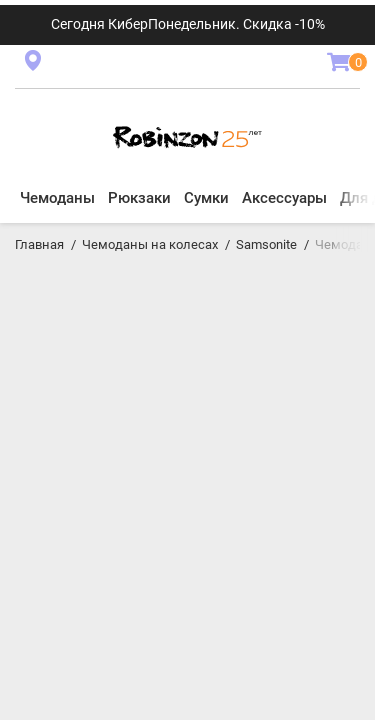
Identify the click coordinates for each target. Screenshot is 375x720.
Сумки (206, 198)
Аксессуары (284, 198)
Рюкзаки (139, 198)
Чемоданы (57, 198)
